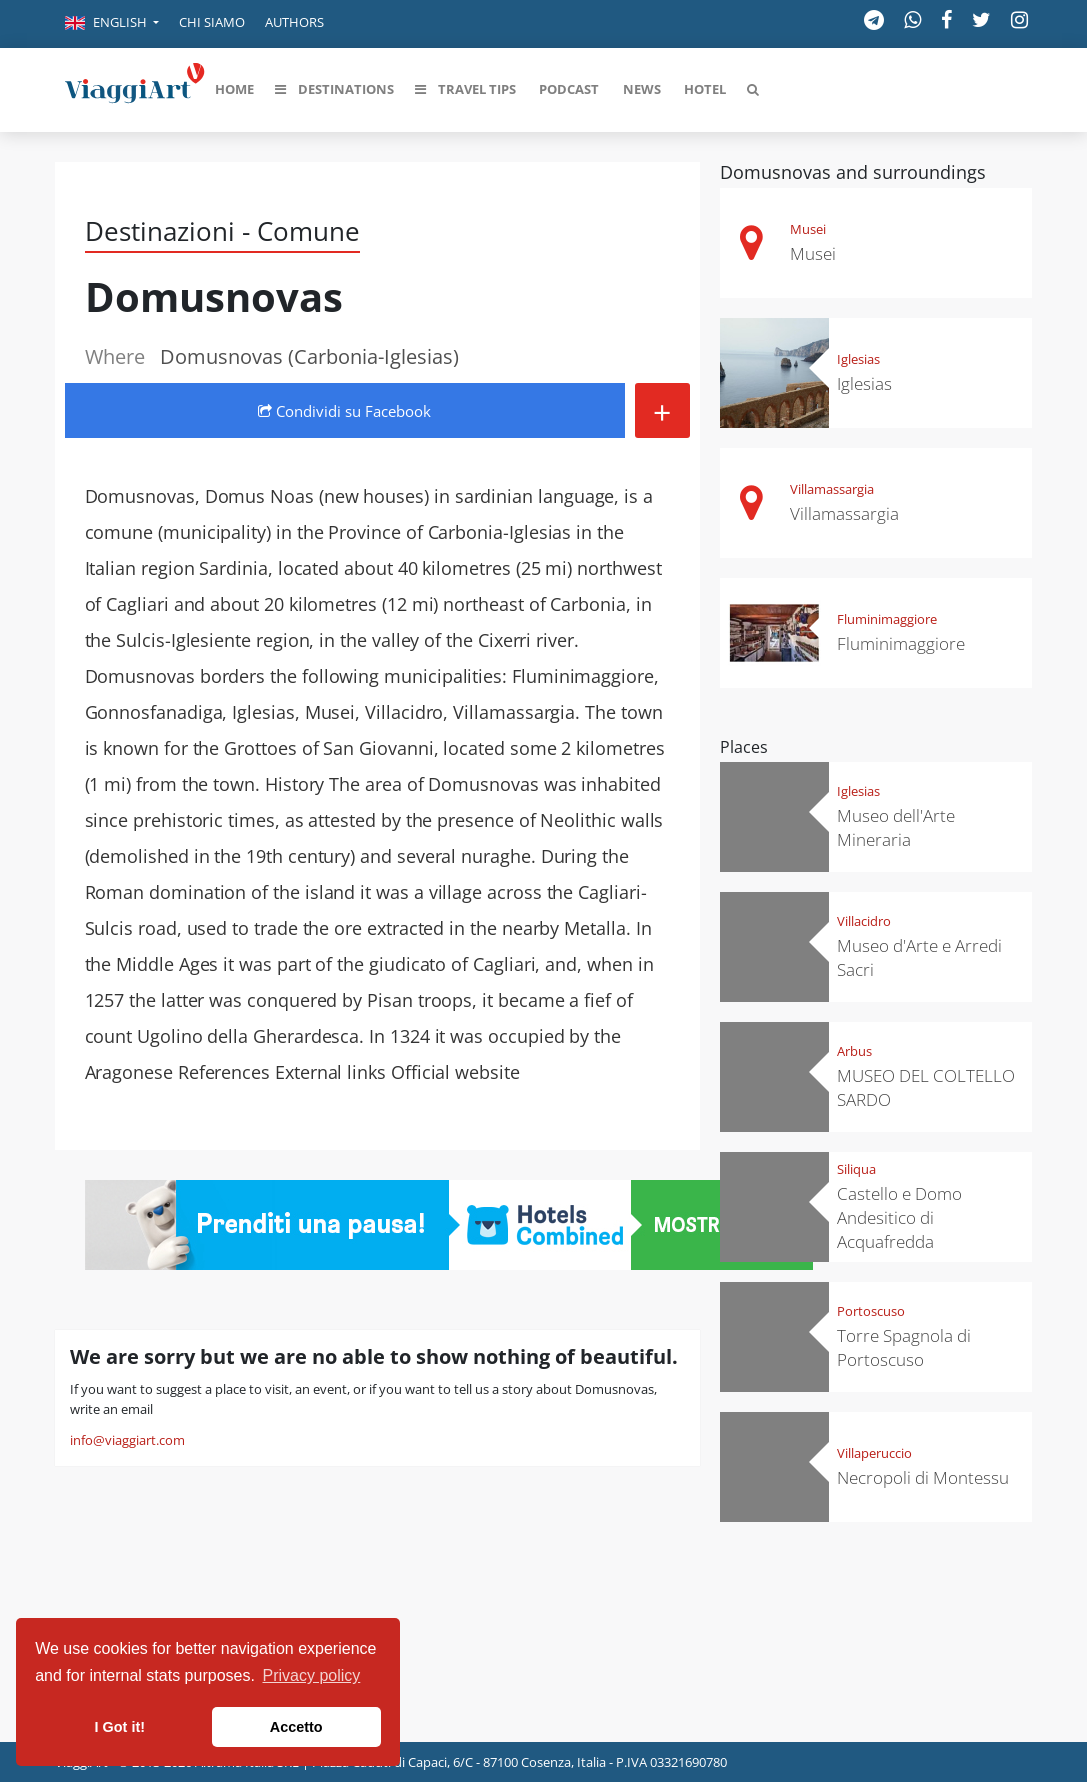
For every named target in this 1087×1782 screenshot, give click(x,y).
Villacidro (864, 921)
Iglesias (858, 359)
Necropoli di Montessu (923, 1477)
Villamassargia (832, 489)
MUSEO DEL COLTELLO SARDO (926, 1087)
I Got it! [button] (120, 1727)
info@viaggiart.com (127, 1440)
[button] (112, 24)
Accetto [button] (296, 1727)
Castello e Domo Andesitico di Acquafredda (899, 1217)
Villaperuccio (874, 1453)
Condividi (344, 411)
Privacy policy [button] (312, 1675)
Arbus (854, 1051)
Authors (294, 22)
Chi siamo (212, 22)
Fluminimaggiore (887, 619)
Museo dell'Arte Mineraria (896, 827)
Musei (808, 229)
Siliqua (856, 1169)
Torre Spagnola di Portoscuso (904, 1347)
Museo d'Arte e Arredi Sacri (919, 957)
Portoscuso (871, 1311)
